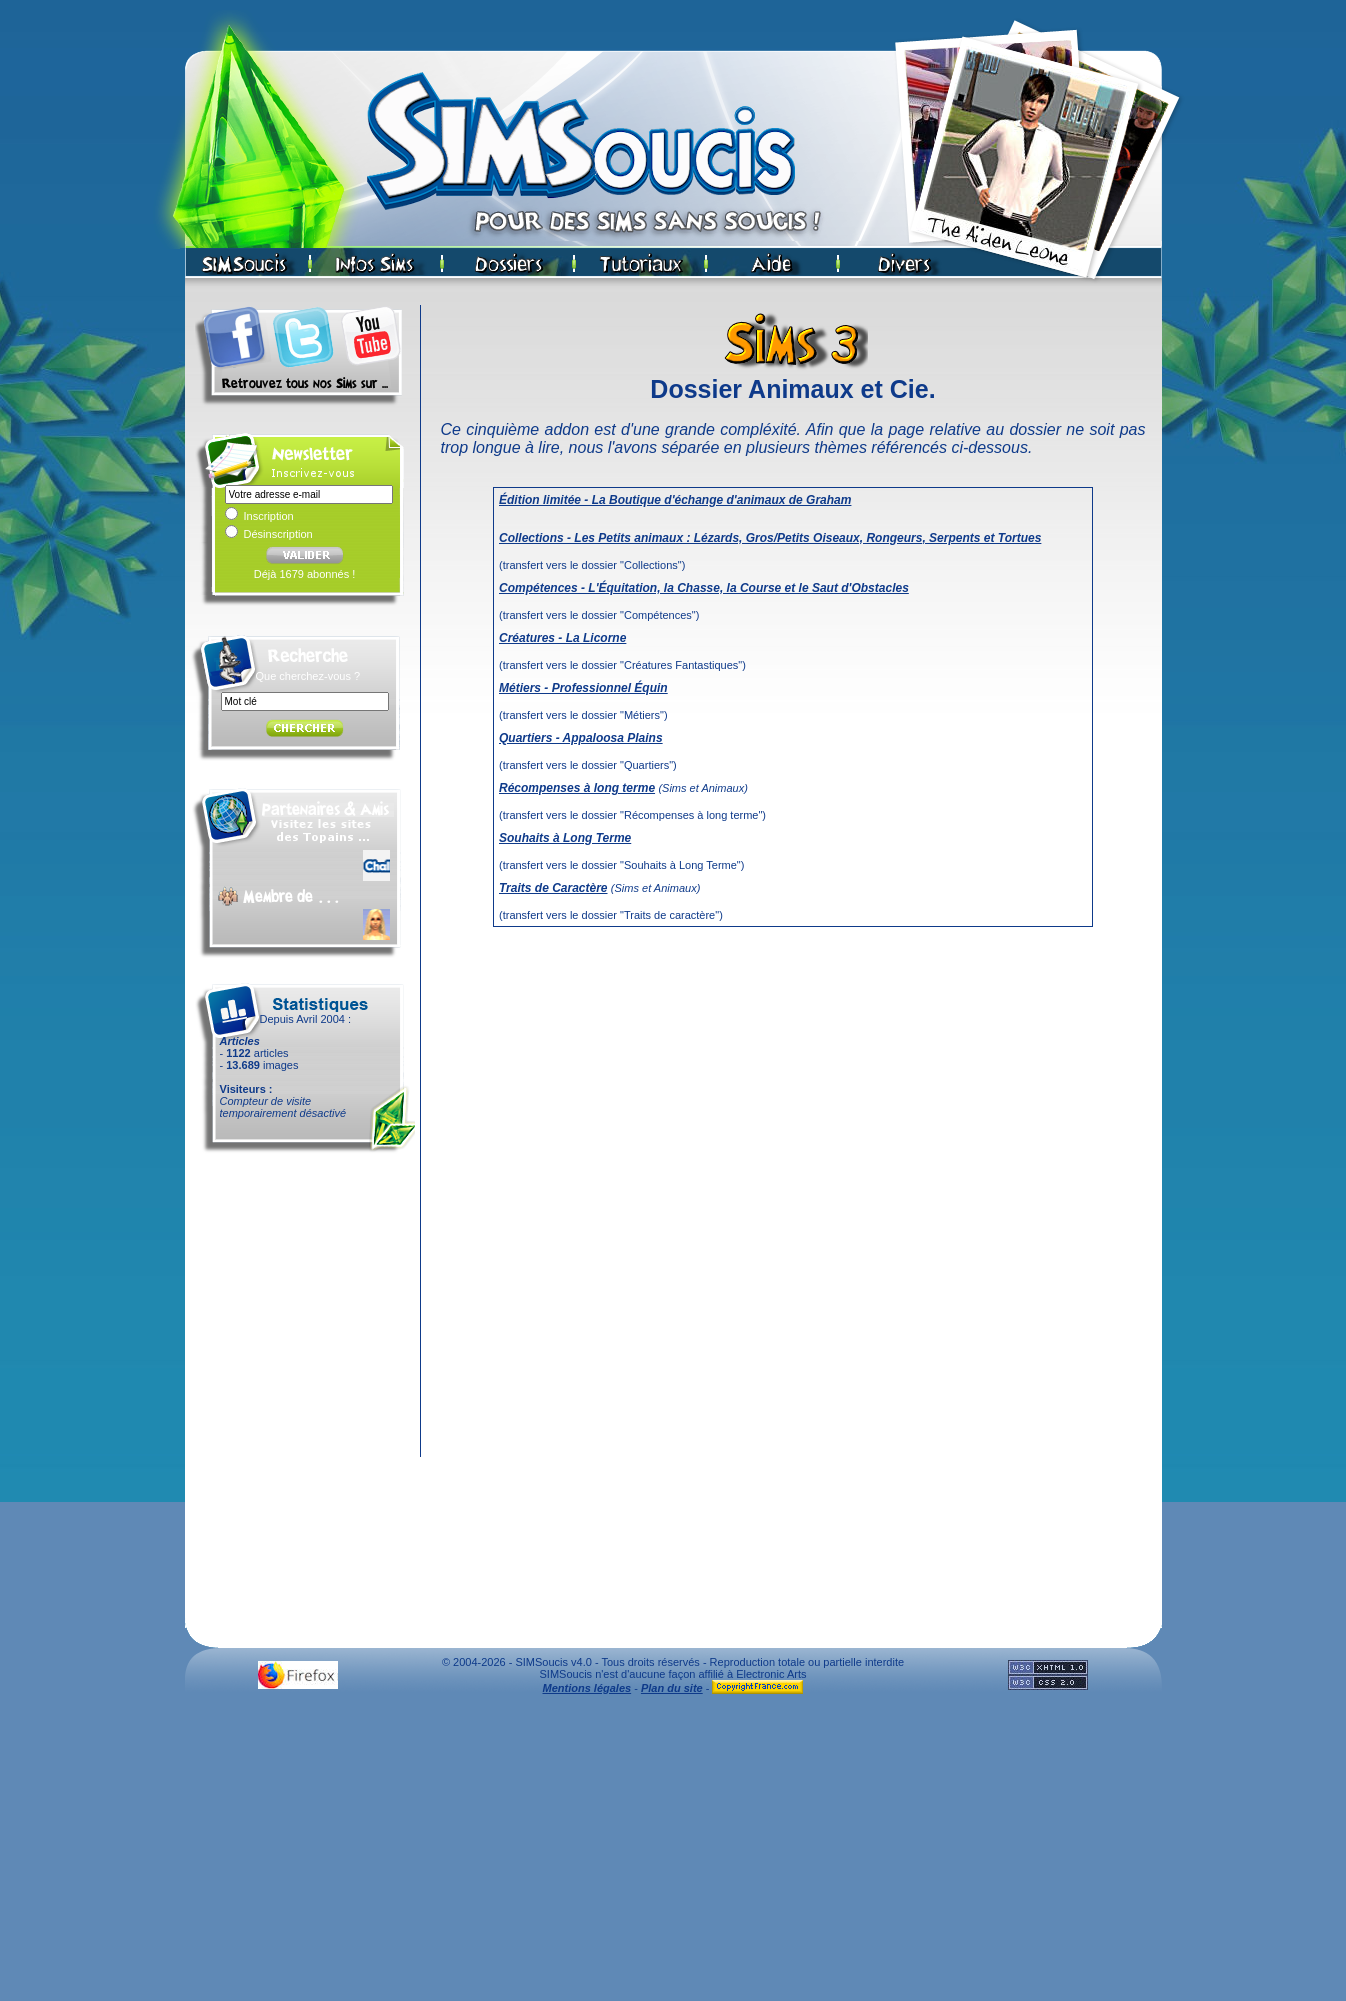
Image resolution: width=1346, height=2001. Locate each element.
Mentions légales (587, 1688)
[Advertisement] (673, 1853)
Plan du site (672, 1688)
